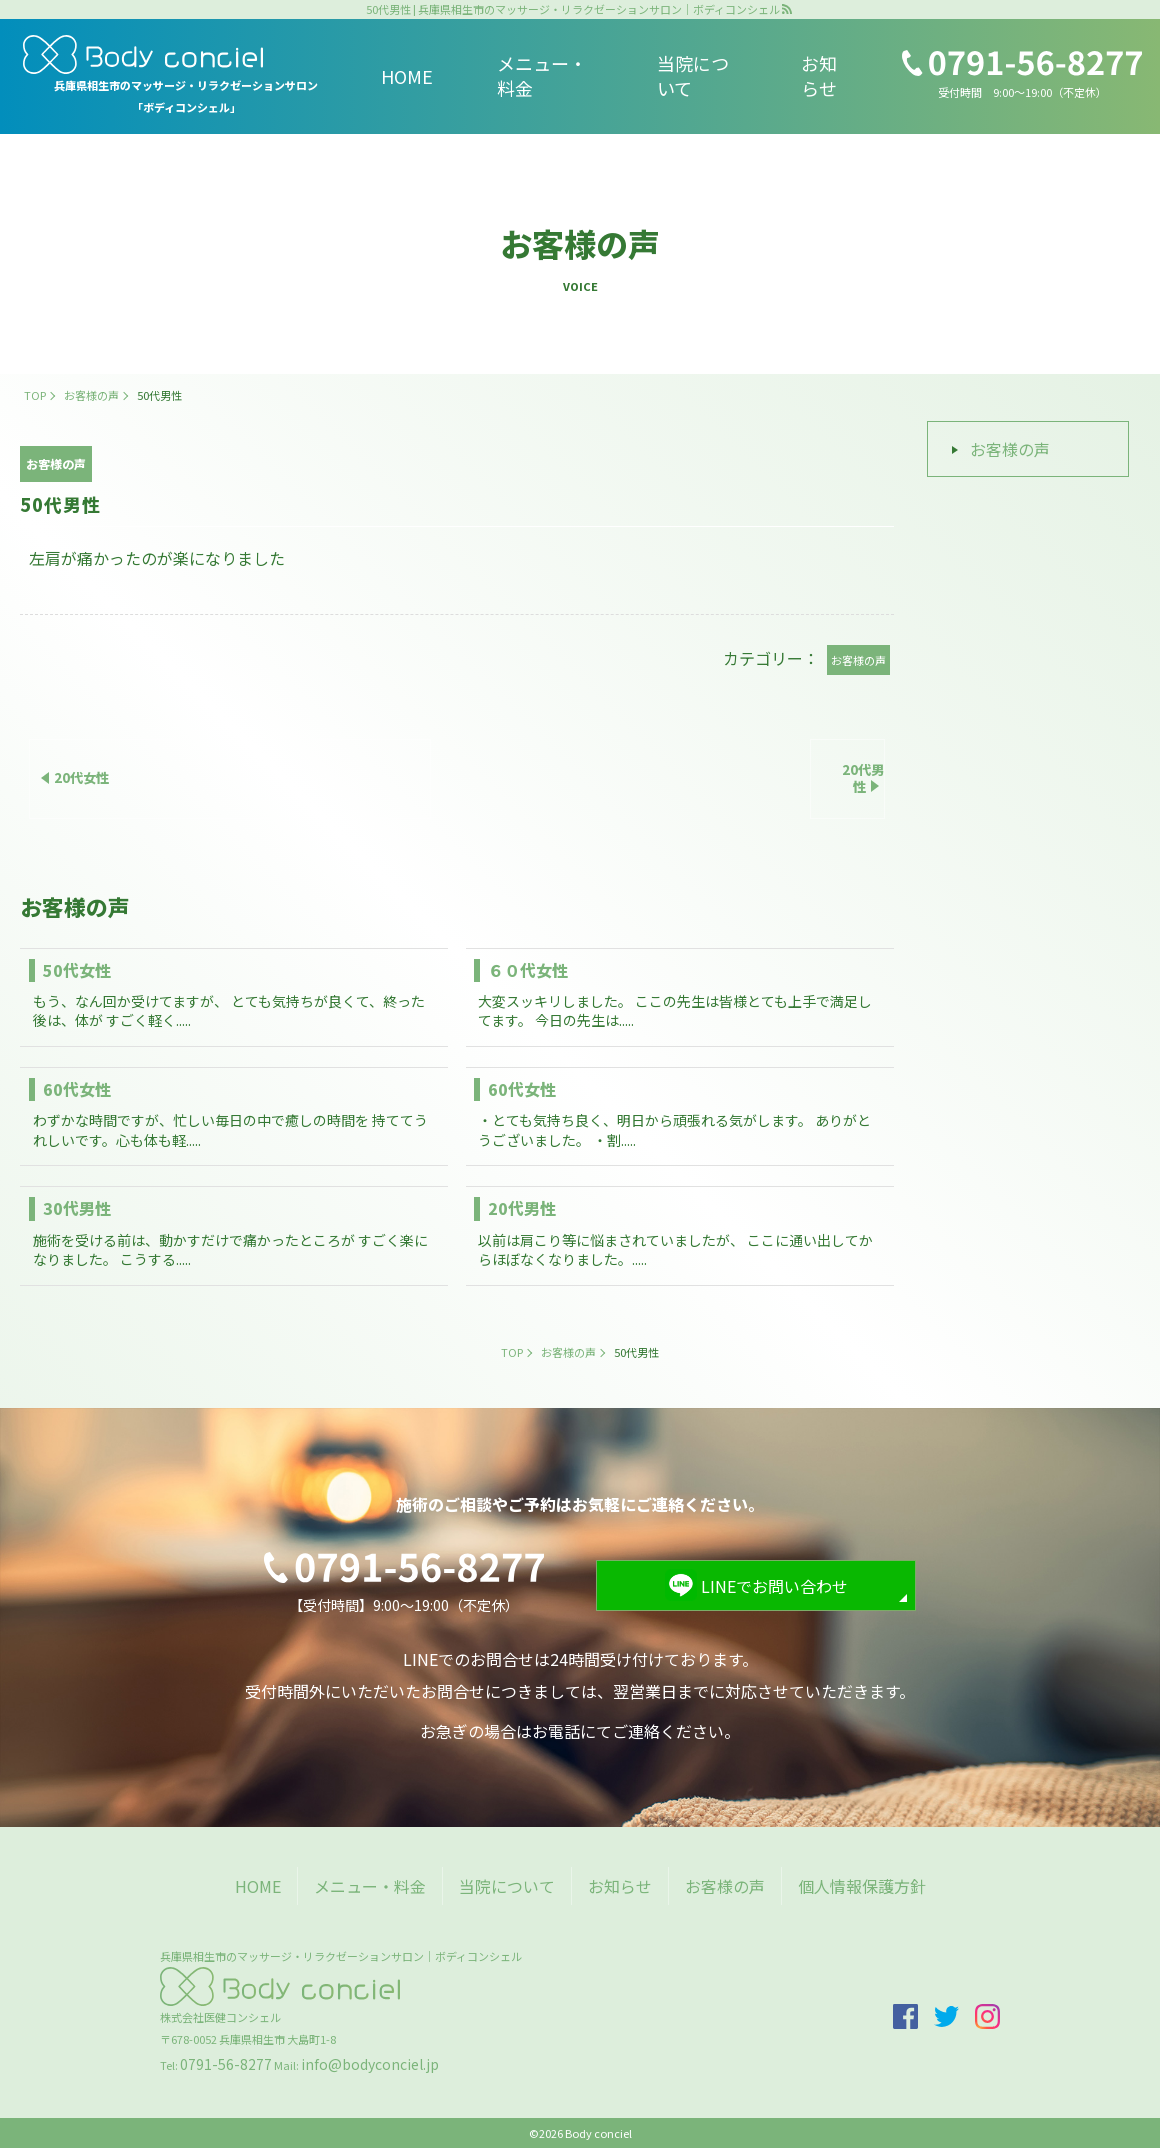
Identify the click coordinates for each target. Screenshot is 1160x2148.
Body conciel (598, 2133)
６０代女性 (528, 970)
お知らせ (819, 75)
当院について (693, 75)
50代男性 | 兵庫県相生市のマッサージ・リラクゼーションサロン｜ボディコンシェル (573, 9)
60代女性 (77, 1089)
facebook (905, 2016)
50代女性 (77, 970)
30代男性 (77, 1208)
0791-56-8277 (226, 2064)
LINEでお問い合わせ (774, 1586)
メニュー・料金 (542, 75)
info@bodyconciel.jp (370, 2064)
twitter (946, 2016)
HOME (407, 76)
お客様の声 (1010, 449)
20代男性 (522, 1208)
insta (987, 2016)
